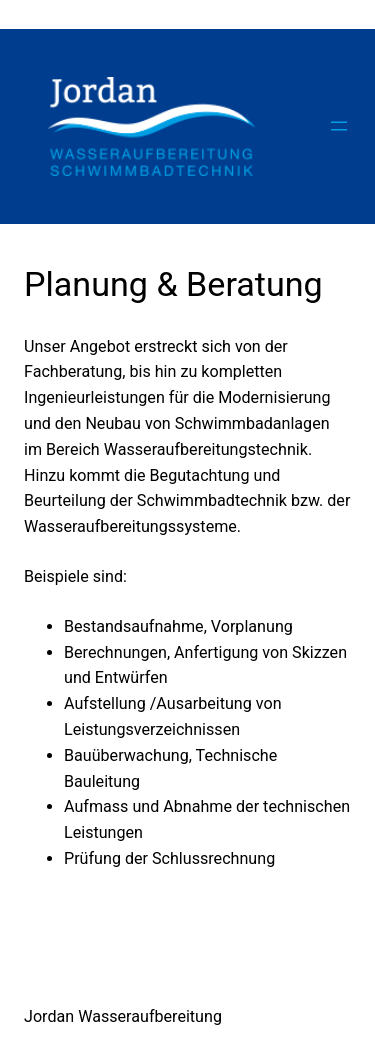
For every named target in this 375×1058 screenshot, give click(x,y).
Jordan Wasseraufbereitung (123, 1016)
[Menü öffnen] (339, 126)
